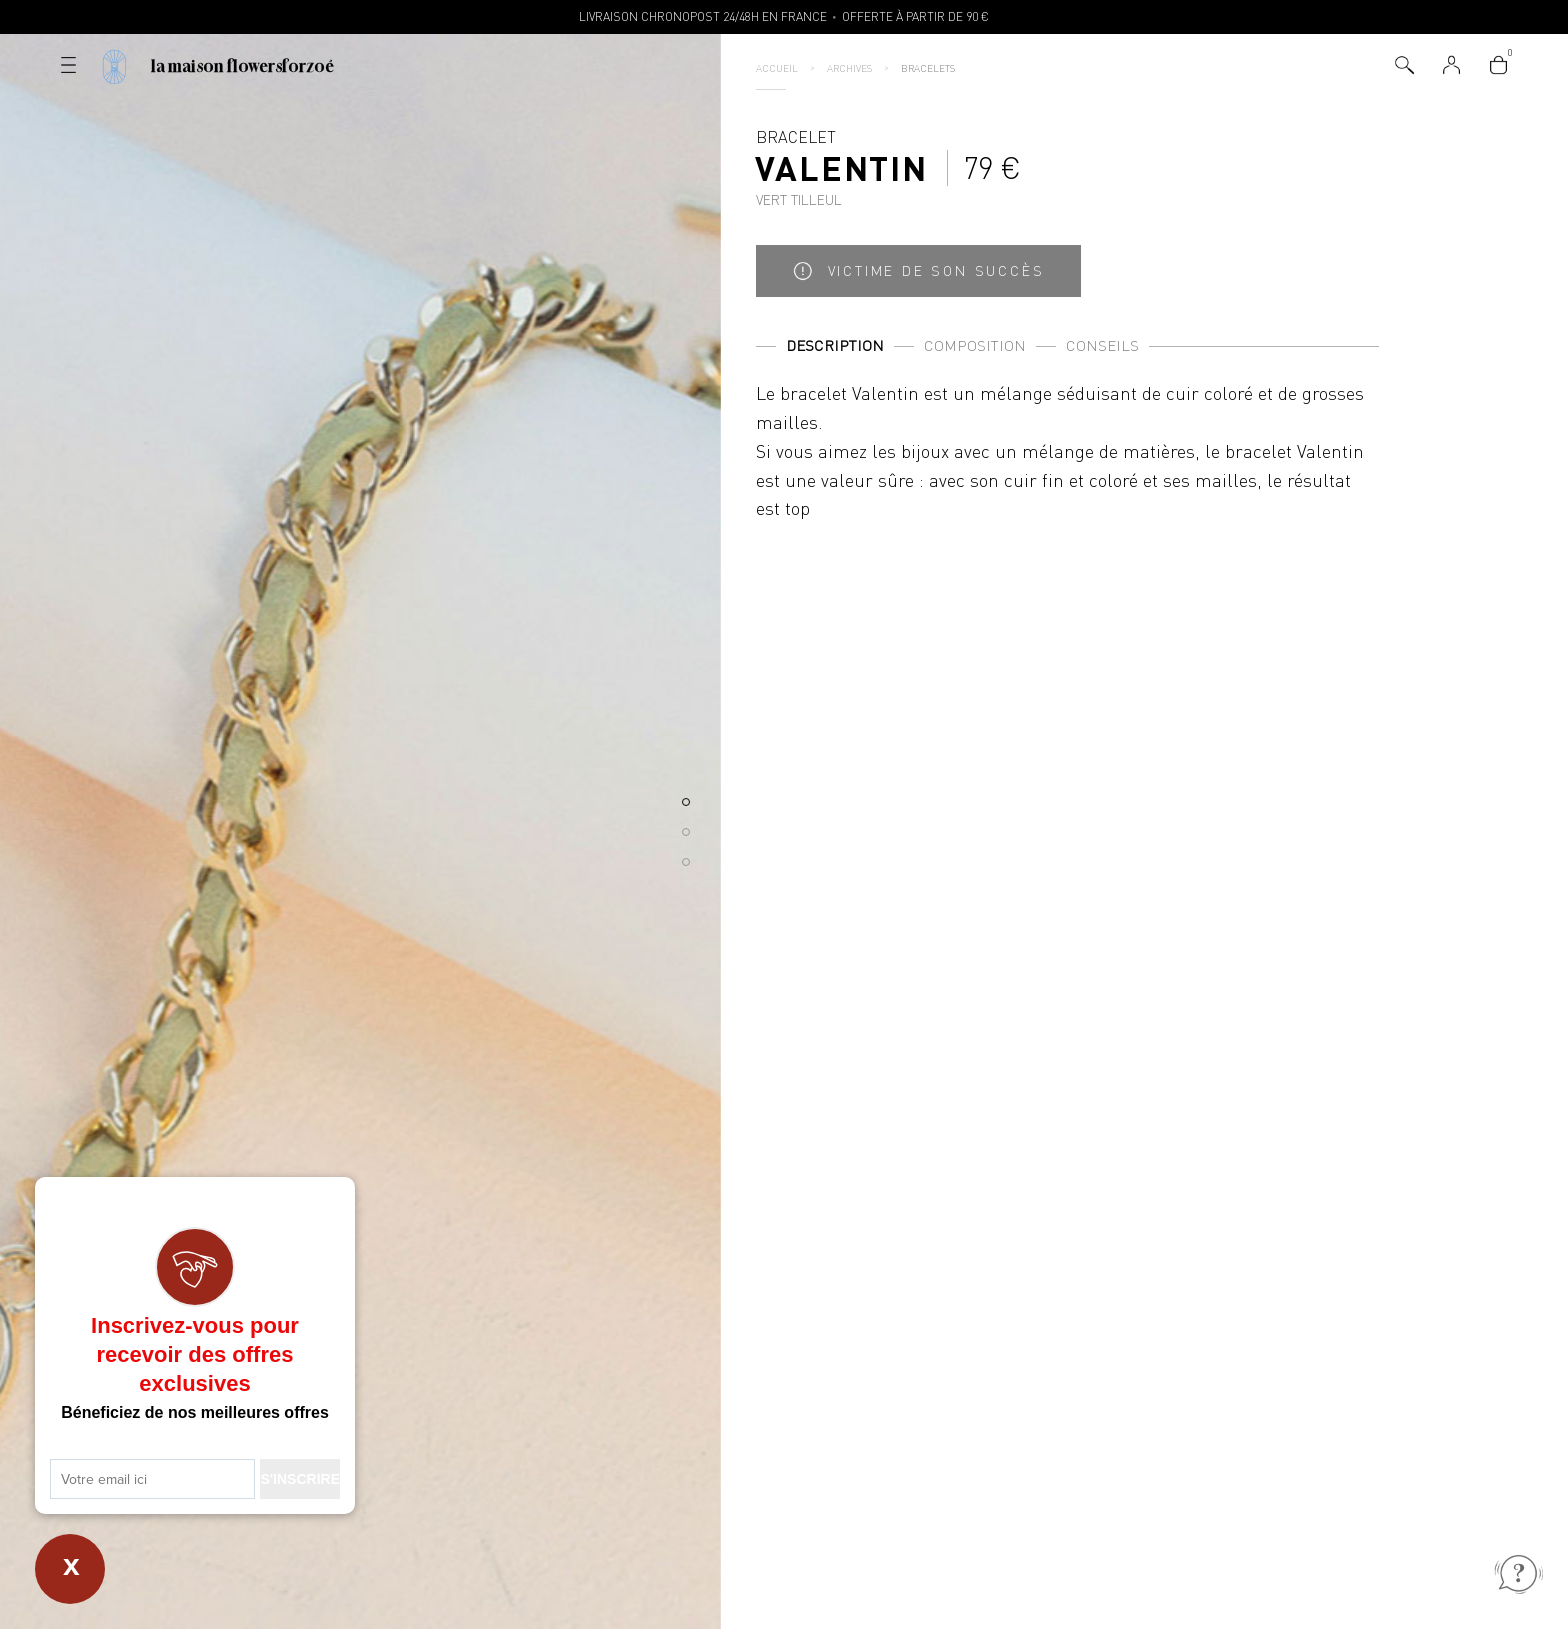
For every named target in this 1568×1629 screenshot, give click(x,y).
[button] (686, 802)
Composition (975, 345)
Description (835, 345)
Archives (849, 68)
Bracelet (841, 167)
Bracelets (928, 68)
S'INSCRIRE (300, 1479)
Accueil (777, 68)
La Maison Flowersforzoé (242, 66)
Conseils (1102, 345)
